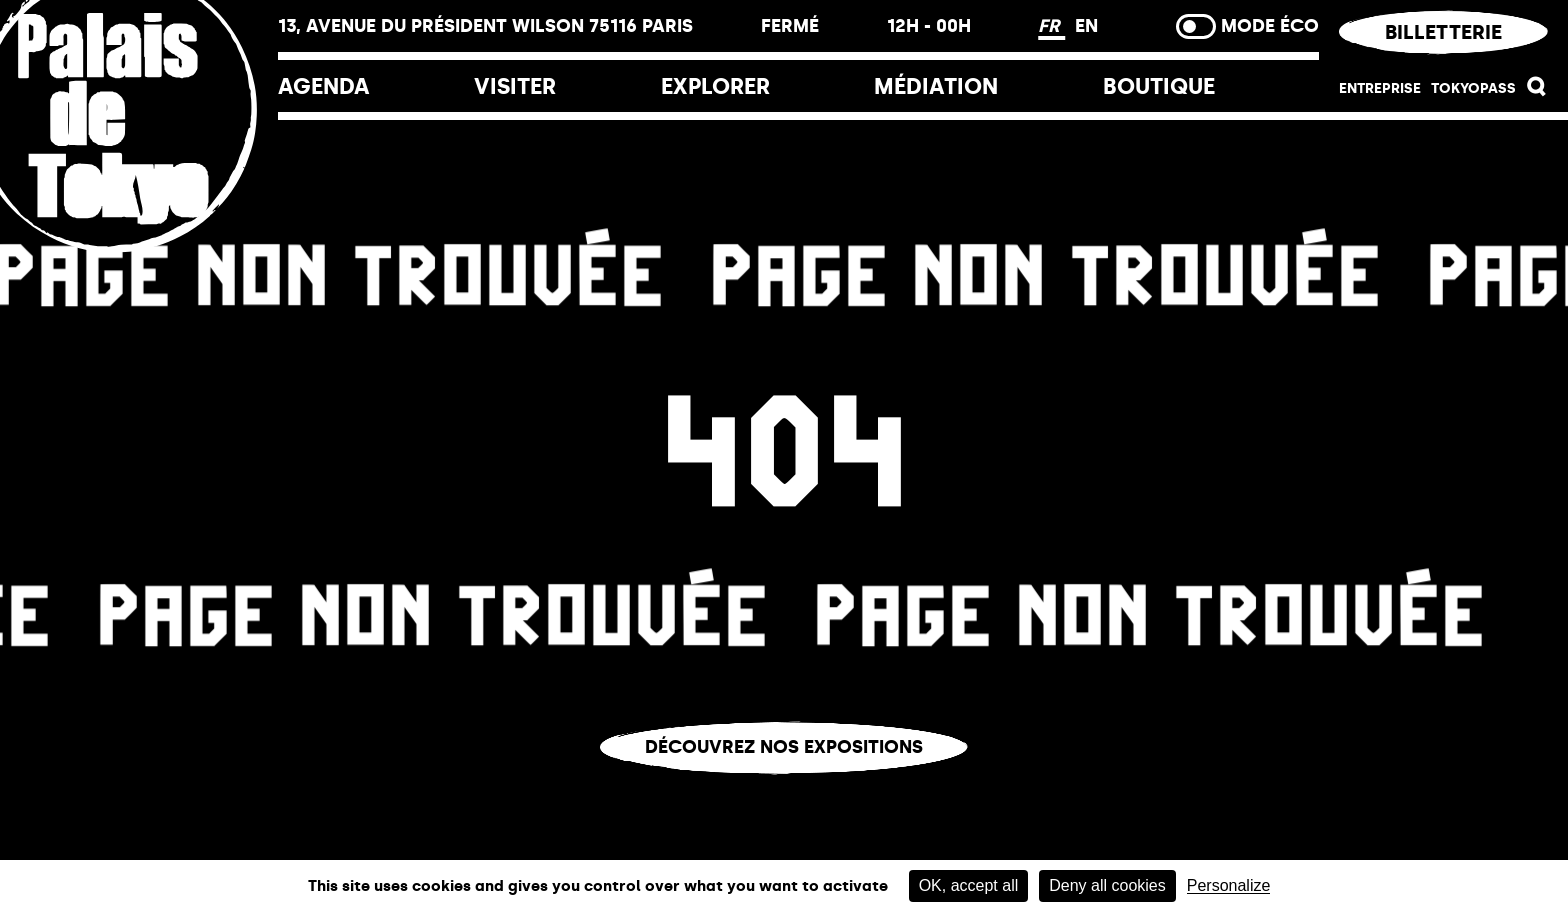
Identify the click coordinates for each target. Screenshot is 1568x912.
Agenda (324, 86)
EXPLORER (715, 86)
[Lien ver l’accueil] (139, 242)
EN (1086, 26)
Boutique (1159, 86)
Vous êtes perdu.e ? (784, 789)
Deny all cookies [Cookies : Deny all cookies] (1107, 885)
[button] (1537, 91)
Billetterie (1443, 32)
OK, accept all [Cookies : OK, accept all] (969, 885)
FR (1051, 26)
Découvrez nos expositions (784, 747)
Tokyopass (1473, 88)
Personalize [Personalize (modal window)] (1229, 886)
